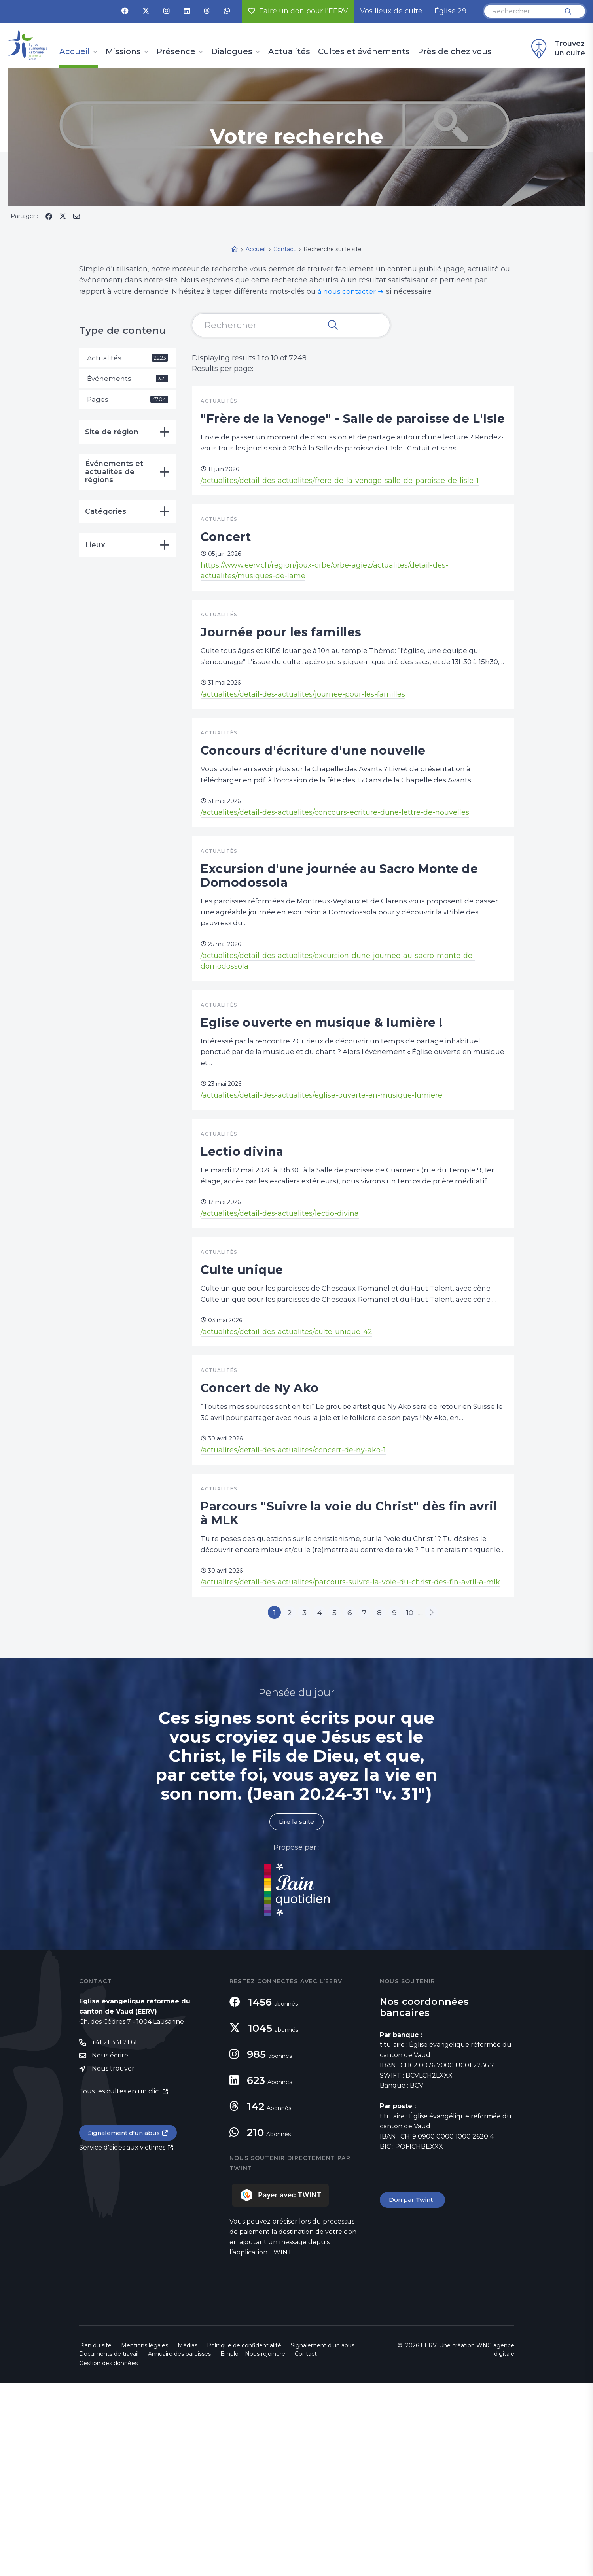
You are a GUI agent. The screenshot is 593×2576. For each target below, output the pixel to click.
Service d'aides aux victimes (122, 2341)
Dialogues (231, 51)
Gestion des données (108, 2555)
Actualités (289, 51)
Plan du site (95, 2538)
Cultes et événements (364, 51)
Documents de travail (108, 2546)
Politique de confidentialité (244, 2538)
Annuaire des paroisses (179, 2546)
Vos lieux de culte (391, 11)
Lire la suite (297, 2014)
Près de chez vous (455, 51)
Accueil (74, 51)
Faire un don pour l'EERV (298, 11)
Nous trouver (113, 2262)
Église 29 (450, 11)
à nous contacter (347, 291)
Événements (127, 379)
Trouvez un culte (557, 49)
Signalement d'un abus (125, 2326)
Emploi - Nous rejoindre (252, 2546)
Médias (187, 2538)
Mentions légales (144, 2538)
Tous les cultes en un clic (119, 2285)
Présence (176, 51)
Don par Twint (413, 2392)
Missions (123, 51)
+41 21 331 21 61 (114, 2235)
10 (421, 1803)
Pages (127, 400)
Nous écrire (110, 2248)
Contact (306, 2546)
